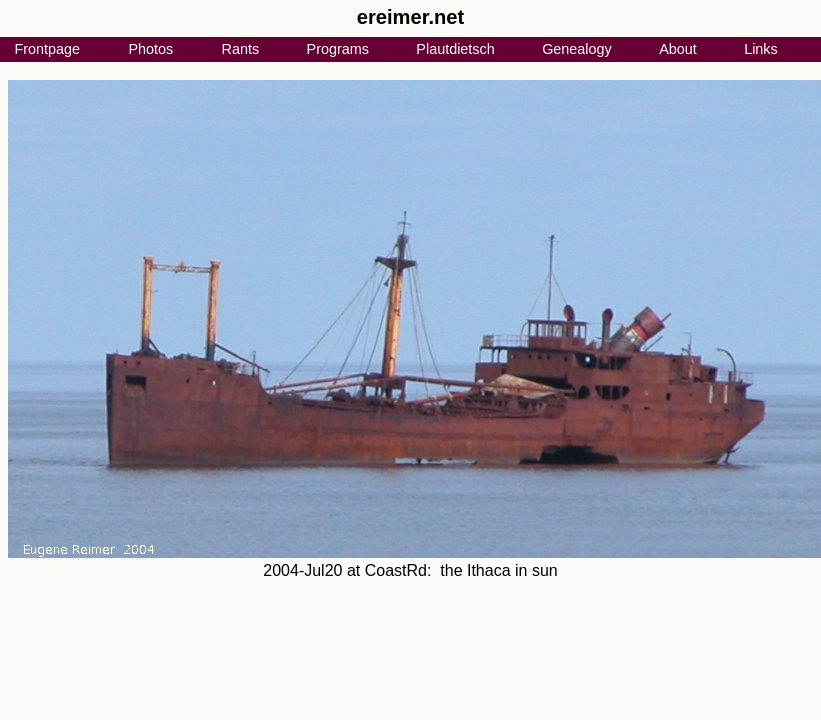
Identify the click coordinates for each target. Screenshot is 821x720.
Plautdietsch (455, 49)
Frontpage (47, 49)
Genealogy (577, 49)
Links (761, 49)
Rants (241, 49)
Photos (150, 49)
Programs (338, 49)
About (678, 49)
